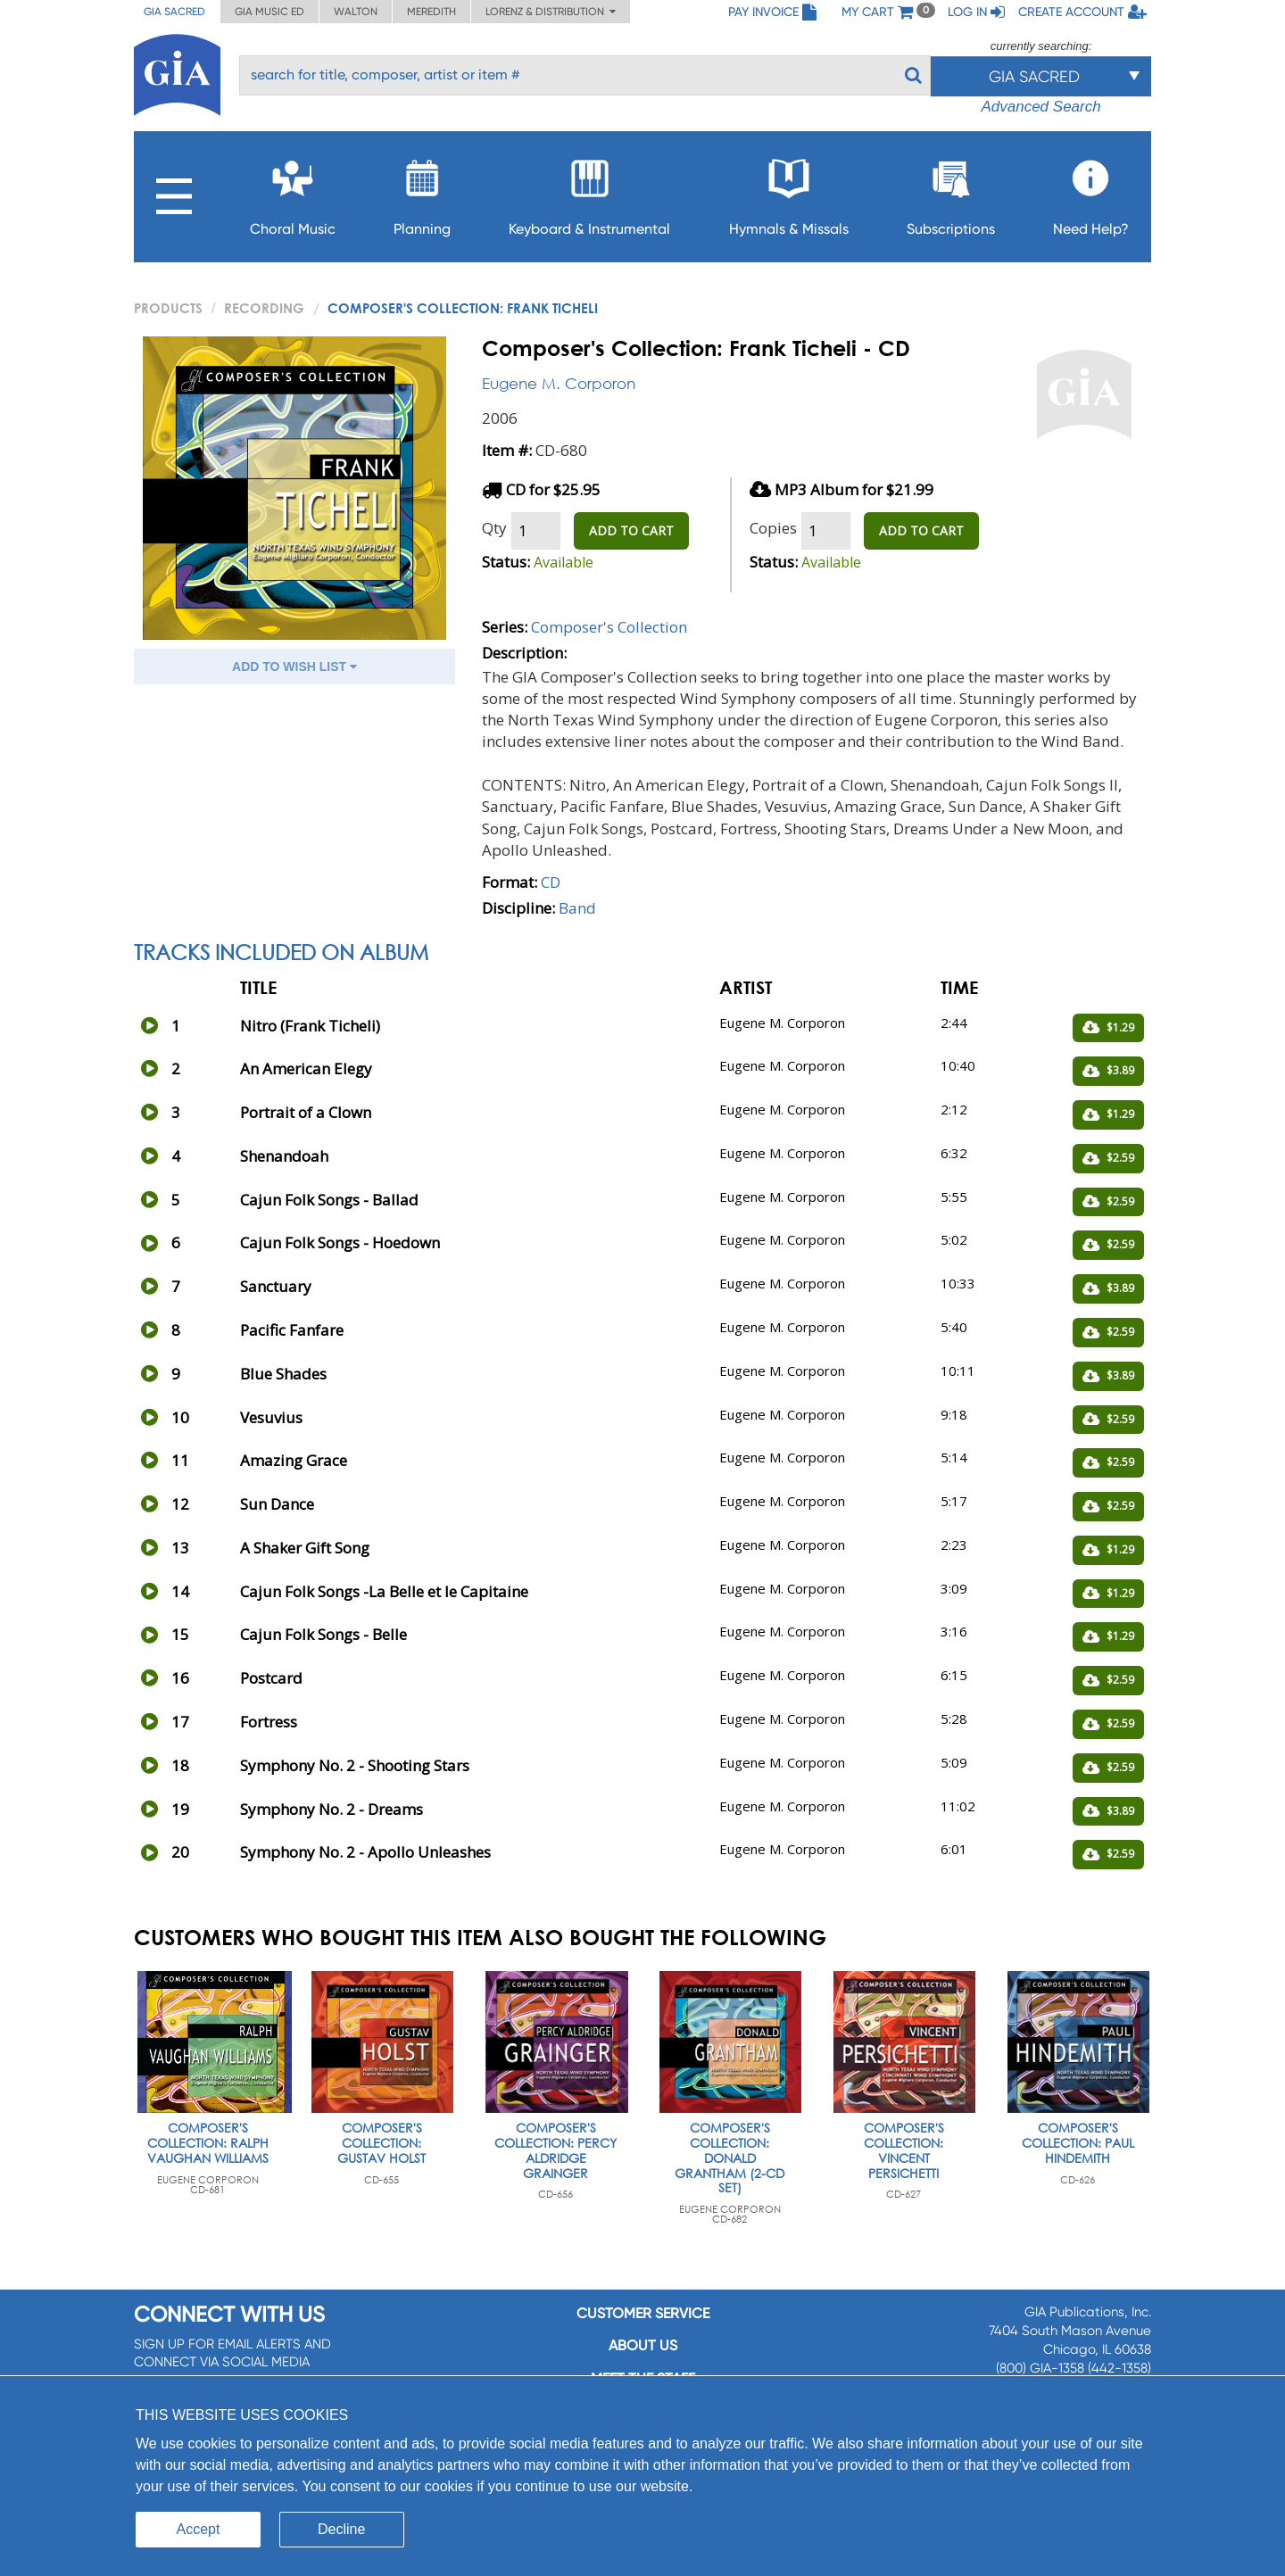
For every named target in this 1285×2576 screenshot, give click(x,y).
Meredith (431, 11)
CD (550, 882)
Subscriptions (951, 192)
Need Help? (1091, 192)
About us (643, 2345)
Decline (341, 2529)
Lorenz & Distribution (550, 11)
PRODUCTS (168, 308)
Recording (264, 308)
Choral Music (293, 192)
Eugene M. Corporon (558, 383)
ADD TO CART (631, 530)
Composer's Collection (609, 627)
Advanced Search (1040, 106)
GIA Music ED (269, 11)
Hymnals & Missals (789, 192)
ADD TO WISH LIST (294, 666)
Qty (494, 528)
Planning (422, 192)
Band (577, 908)
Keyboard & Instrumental (589, 192)
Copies (773, 528)
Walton (355, 11)
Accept (198, 2529)
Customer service (642, 2313)
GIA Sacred (174, 11)
